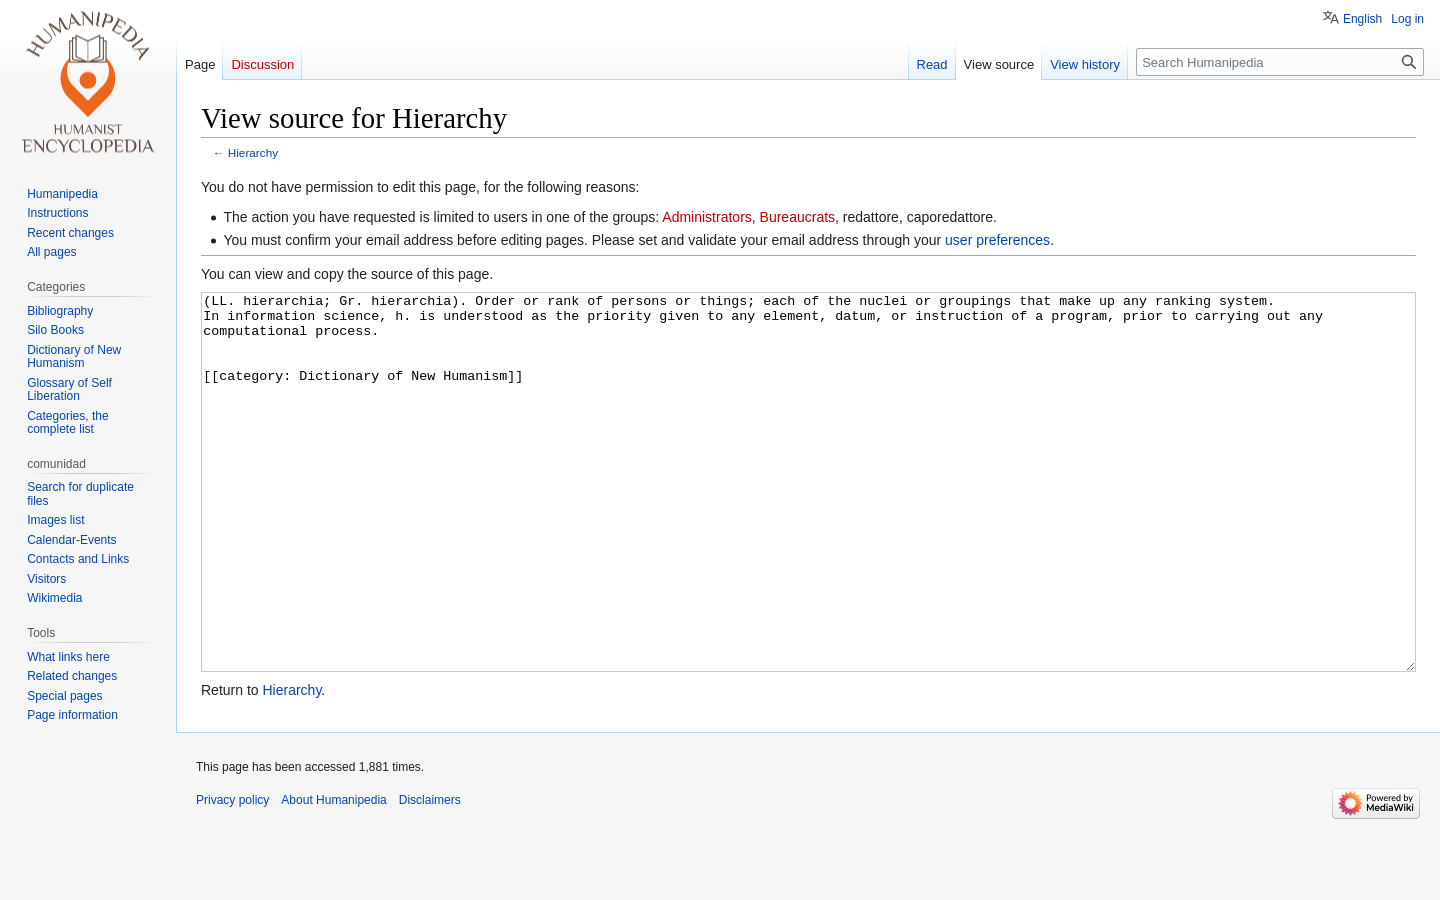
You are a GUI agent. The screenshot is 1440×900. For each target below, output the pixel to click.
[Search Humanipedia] (1280, 62)
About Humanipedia (333, 875)
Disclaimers (430, 875)
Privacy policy (232, 875)
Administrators (706, 217)
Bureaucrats (797, 217)
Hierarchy (253, 152)
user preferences (997, 240)
